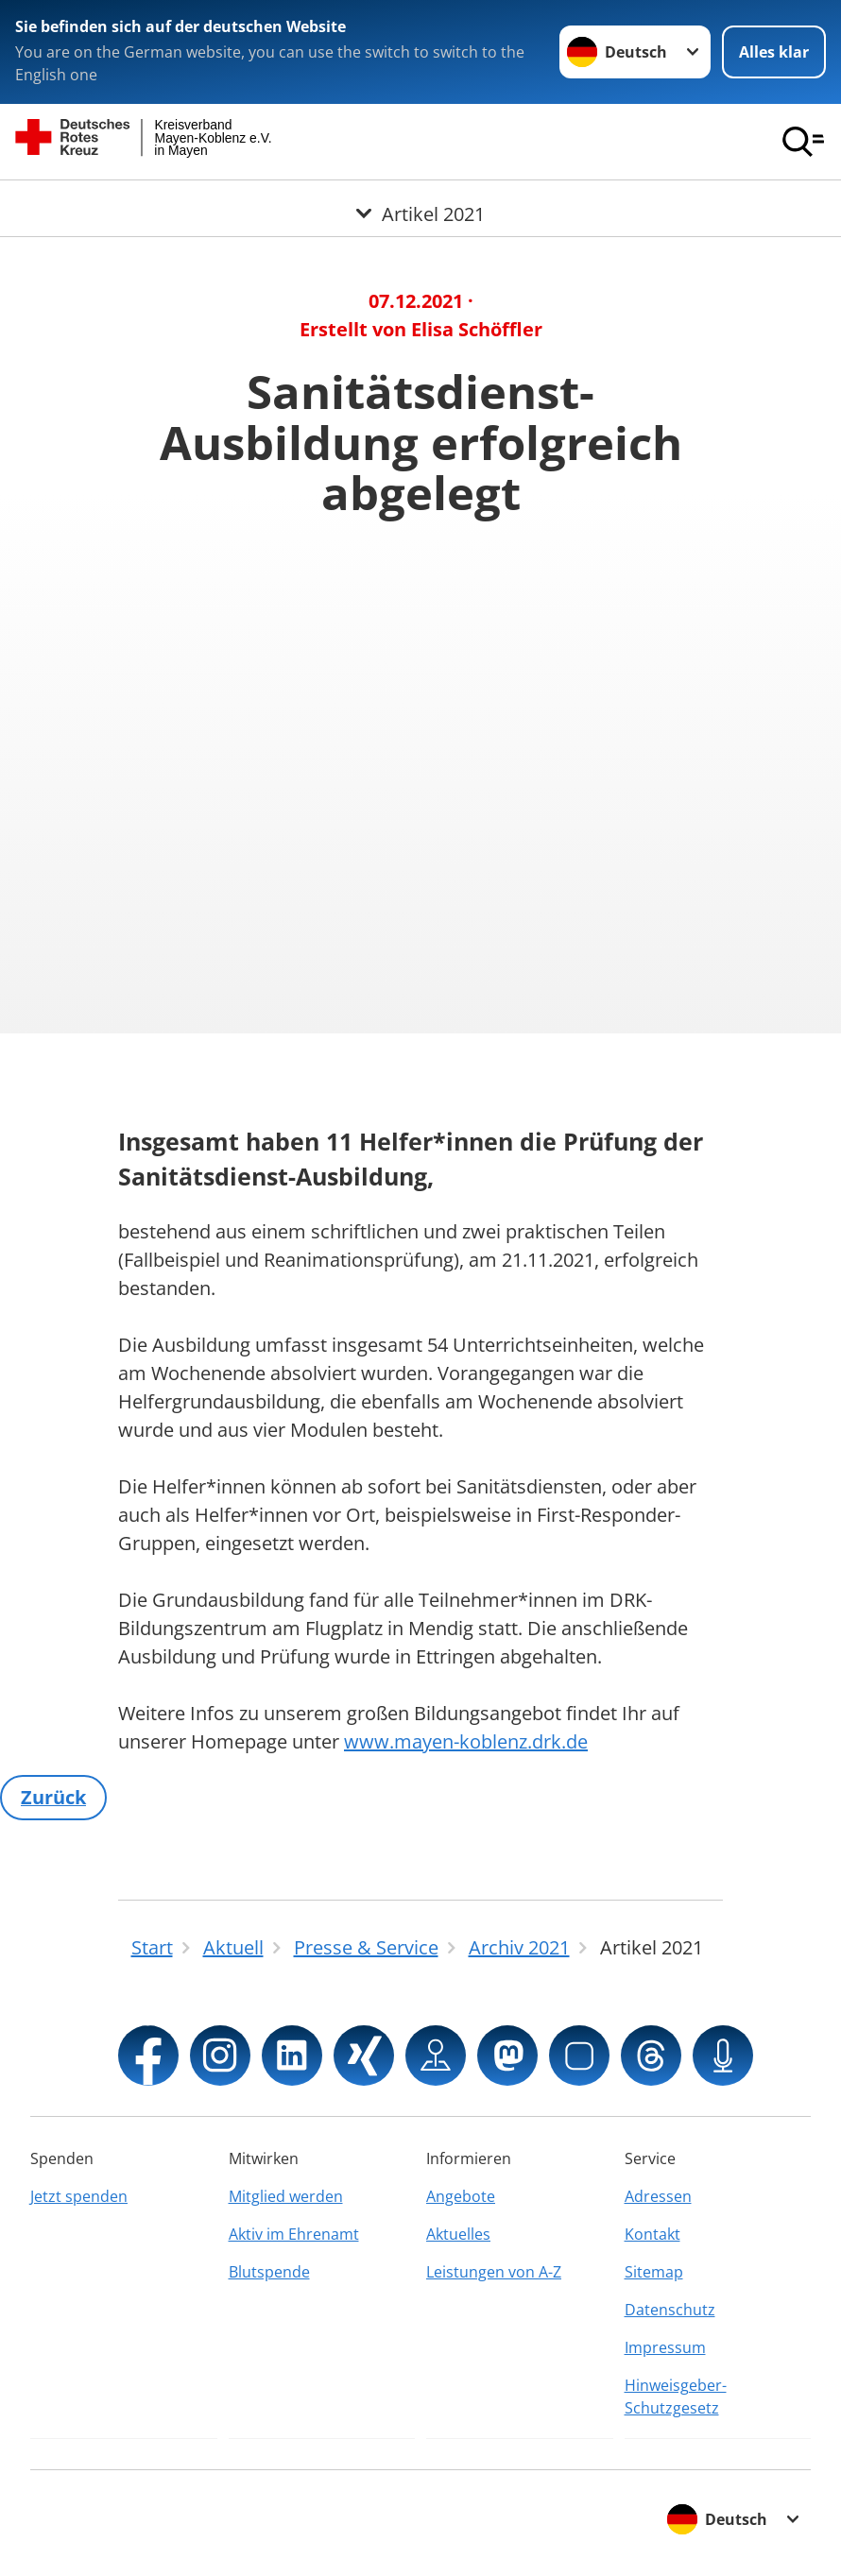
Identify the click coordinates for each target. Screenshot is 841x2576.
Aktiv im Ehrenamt (294, 2234)
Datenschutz (670, 2309)
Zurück (53, 1797)
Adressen (658, 2196)
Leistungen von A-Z (493, 2271)
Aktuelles (458, 2234)
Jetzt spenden (79, 2196)
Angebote (460, 2196)
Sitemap (654, 2271)
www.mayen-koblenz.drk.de (466, 1741)
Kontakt (652, 2234)
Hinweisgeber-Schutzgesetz (676, 2396)
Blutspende (269, 2271)
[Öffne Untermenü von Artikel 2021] (420, 203)
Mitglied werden (286, 2196)
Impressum (665, 2347)
